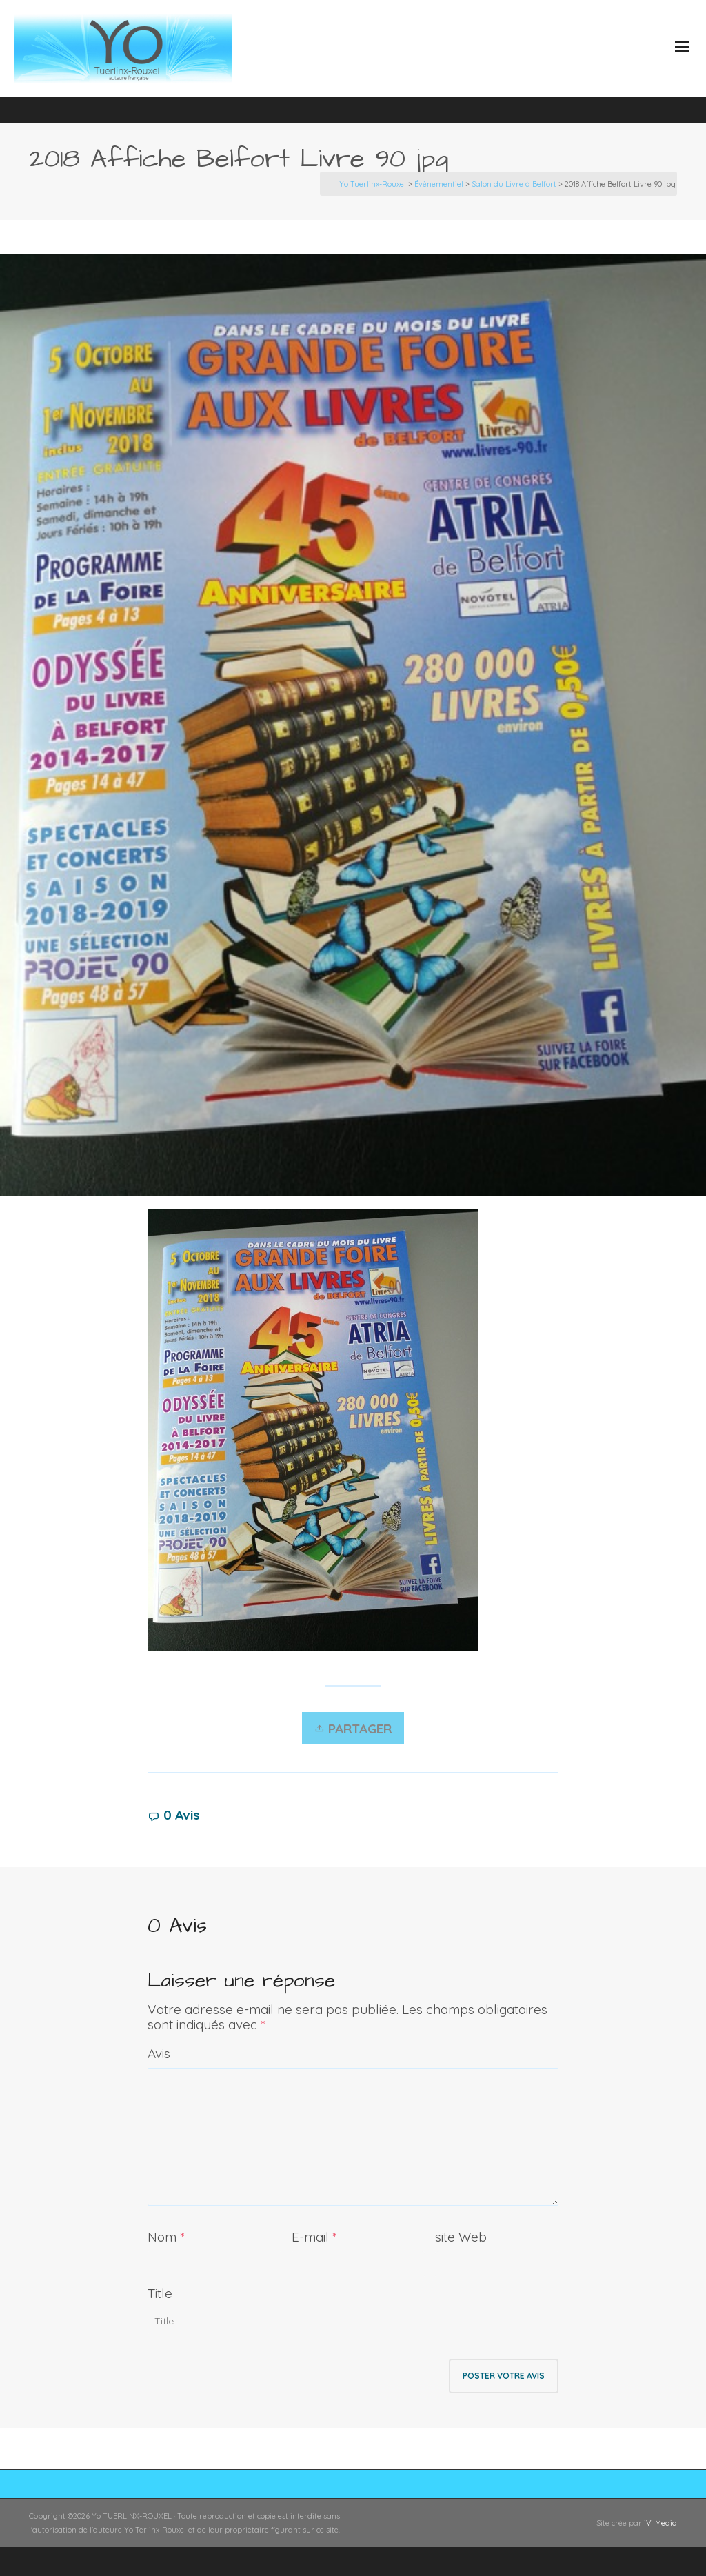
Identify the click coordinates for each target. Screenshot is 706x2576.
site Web (461, 2236)
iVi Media (660, 2523)
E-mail (310, 2236)
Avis (159, 2053)
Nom (162, 2236)
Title (160, 2293)
